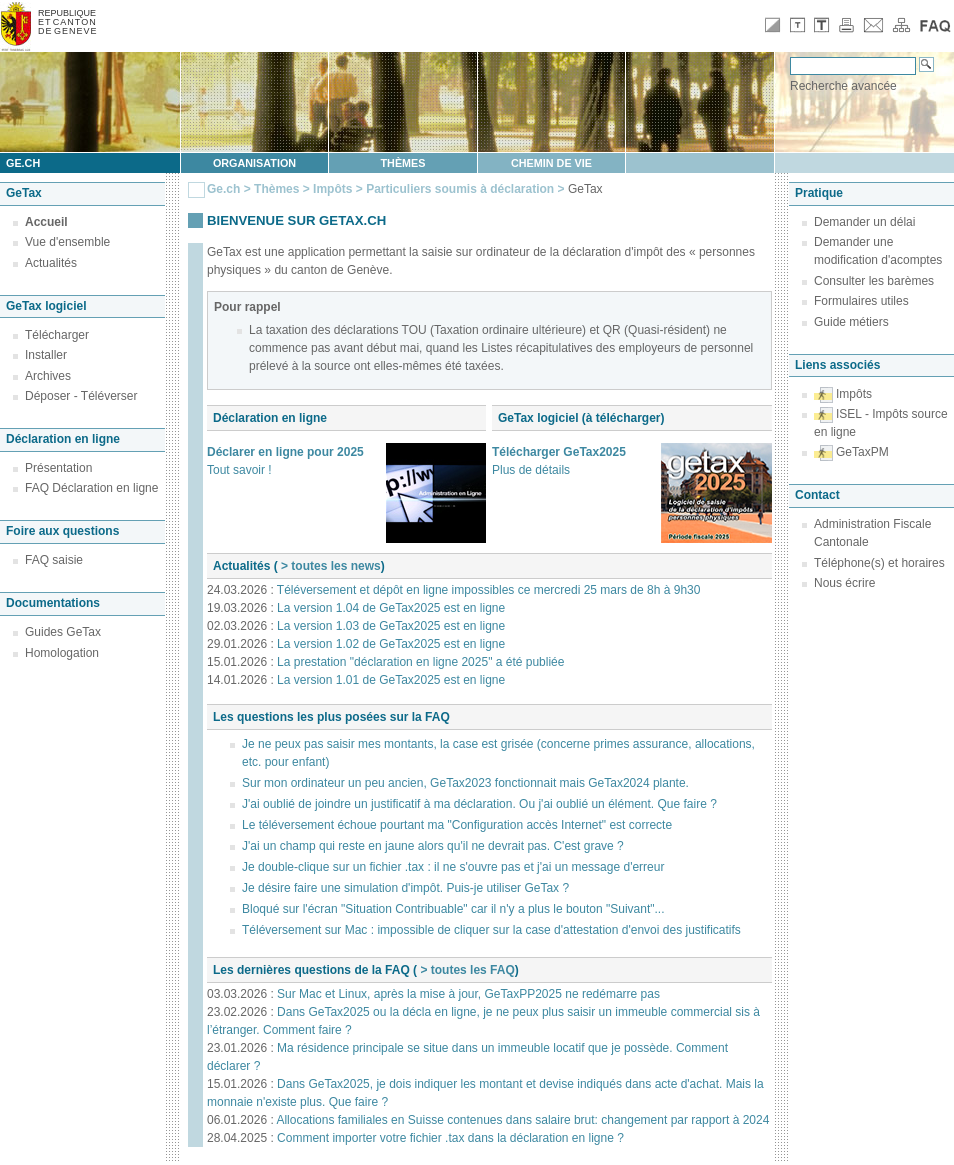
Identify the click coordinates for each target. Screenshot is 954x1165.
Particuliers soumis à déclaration (460, 189)
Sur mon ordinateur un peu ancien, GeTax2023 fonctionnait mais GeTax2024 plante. (465, 783)
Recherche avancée (843, 86)
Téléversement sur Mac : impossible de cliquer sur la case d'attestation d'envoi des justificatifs (491, 930)
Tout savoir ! (239, 470)
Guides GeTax (63, 632)
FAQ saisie (54, 560)
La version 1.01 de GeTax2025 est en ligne (391, 680)
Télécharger (57, 335)
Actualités (51, 263)
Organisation (254, 163)
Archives (48, 376)
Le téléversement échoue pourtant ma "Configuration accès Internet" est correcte (457, 825)
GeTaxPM (862, 452)
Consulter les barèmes (874, 281)
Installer (46, 355)
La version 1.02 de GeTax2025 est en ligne (391, 644)
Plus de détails (531, 470)
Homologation (62, 653)
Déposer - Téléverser (81, 396)
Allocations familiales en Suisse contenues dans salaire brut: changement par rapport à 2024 (522, 1120)
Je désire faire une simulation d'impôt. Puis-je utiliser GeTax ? (405, 888)
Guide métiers (851, 322)
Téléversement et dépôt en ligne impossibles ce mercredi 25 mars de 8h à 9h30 (489, 590)
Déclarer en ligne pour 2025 (285, 452)
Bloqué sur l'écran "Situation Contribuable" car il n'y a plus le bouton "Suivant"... (453, 909)
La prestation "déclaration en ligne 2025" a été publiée (420, 662)
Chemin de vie (551, 163)
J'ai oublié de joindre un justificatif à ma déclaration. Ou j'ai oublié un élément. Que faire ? (479, 804)
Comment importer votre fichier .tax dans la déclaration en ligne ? (450, 1138)
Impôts (332, 189)
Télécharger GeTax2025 (559, 452)
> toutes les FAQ (466, 970)
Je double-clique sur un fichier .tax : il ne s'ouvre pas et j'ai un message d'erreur (453, 867)
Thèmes (403, 163)
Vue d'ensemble (67, 242)
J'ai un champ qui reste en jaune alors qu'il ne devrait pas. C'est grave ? (433, 846)
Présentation (58, 468)
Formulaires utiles (861, 301)
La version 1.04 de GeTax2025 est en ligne (391, 608)
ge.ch (23, 163)
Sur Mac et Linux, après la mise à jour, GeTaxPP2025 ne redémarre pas (468, 994)
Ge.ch (223, 189)
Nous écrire (844, 583)
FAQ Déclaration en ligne (91, 488)
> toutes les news (329, 566)
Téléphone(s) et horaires (879, 563)
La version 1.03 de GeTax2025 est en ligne (391, 626)
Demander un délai (864, 222)
